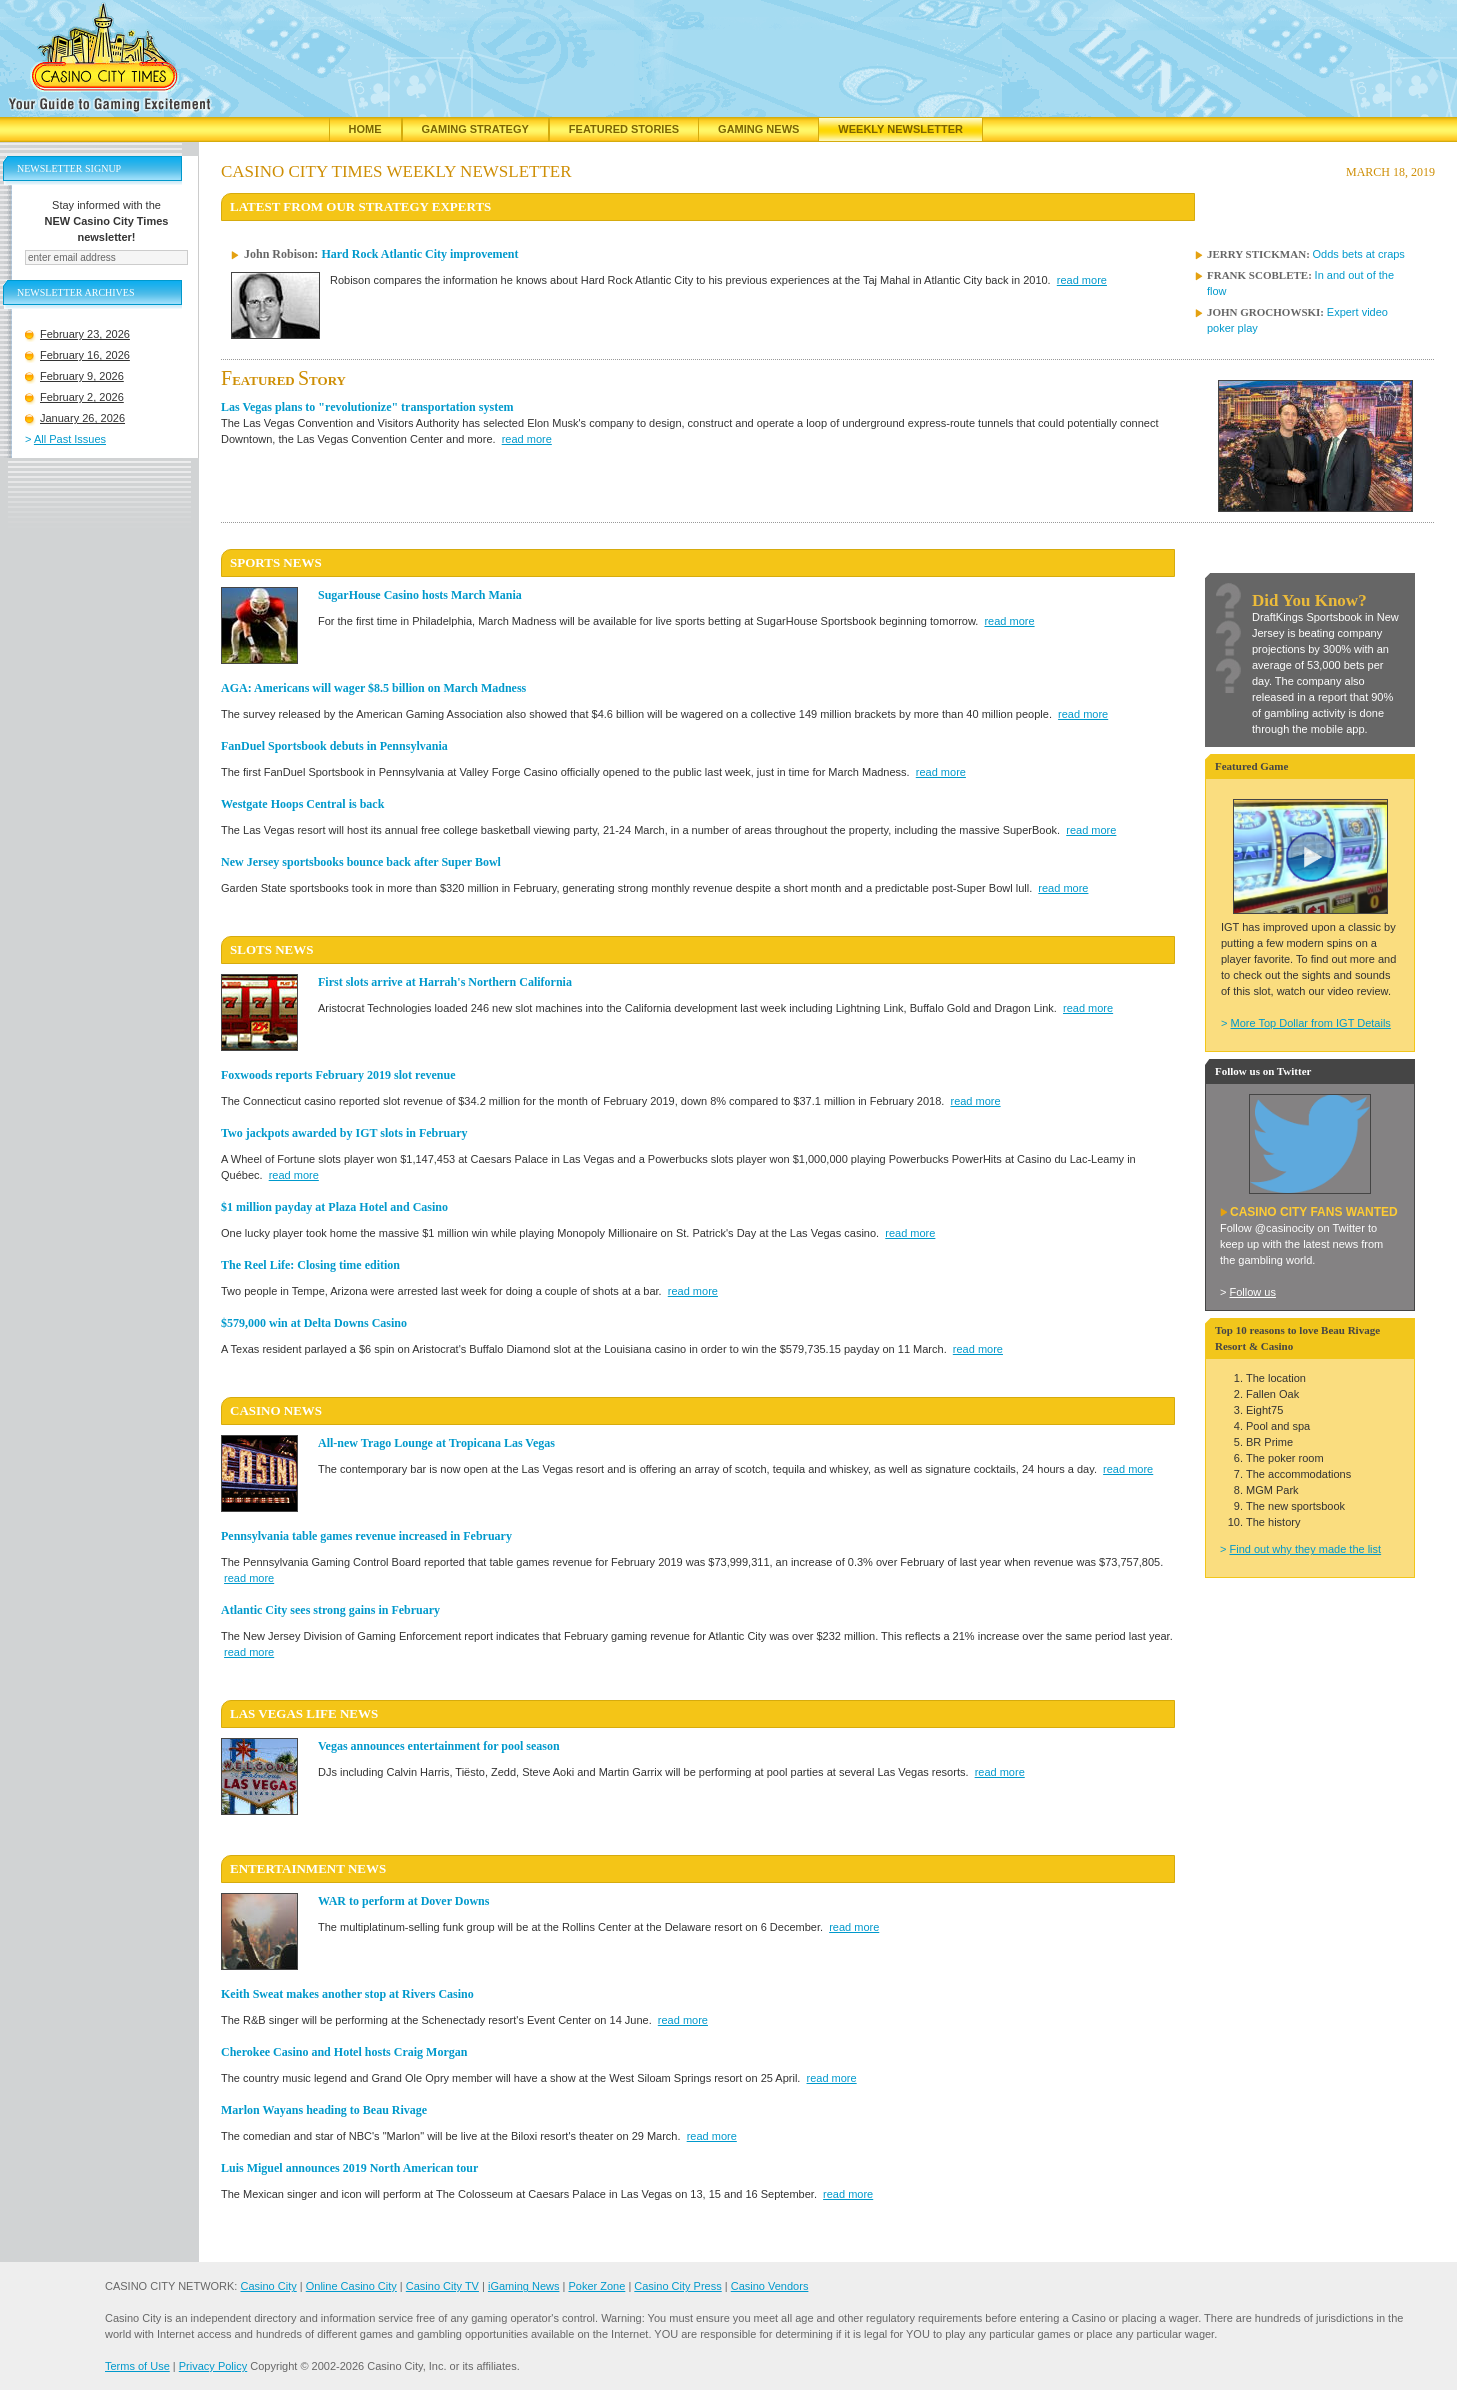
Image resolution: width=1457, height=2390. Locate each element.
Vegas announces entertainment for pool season (439, 1746)
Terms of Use (137, 2366)
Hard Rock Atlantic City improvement (419, 254)
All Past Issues (70, 465)
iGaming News (524, 2286)
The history (1273, 1522)
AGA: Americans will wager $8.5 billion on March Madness (373, 688)
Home (365, 129)
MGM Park (1272, 1490)
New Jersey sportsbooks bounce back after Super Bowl (361, 862)
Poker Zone (596, 2286)
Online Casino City (351, 2286)
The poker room (1285, 1458)
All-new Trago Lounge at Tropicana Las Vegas (436, 1443)
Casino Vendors (770, 2286)
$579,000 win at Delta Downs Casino (314, 1323)
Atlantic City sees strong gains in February (330, 1610)
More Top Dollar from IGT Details (1310, 1023)
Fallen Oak (1272, 1394)
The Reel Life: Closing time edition (310, 1265)
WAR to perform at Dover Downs (403, 1901)
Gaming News (758, 129)
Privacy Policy (213, 2366)
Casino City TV (442, 2286)
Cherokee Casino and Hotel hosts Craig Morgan (344, 2052)
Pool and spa (1278, 1426)
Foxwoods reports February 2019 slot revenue (338, 1075)
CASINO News (276, 1410)
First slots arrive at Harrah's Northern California (445, 982)
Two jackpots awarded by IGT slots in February (344, 1133)
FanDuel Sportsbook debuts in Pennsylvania (334, 746)
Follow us (1252, 1292)
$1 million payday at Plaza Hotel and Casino (334, 1207)
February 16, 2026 (85, 381)
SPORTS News (276, 562)
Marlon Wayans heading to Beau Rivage (324, 2110)
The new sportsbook (1295, 1506)
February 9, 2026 (82, 402)
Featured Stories (624, 129)
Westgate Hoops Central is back (302, 804)
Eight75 (1264, 1410)
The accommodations (1298, 1474)
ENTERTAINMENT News (308, 1868)
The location (1276, 1378)
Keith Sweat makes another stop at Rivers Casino (347, 1994)
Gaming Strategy (475, 129)
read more (1082, 280)
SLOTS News (271, 949)
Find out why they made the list (1305, 1549)
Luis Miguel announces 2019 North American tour (349, 2168)
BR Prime (1269, 1442)
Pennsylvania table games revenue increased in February (366, 1536)
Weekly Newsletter (900, 129)
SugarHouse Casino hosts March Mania (420, 595)
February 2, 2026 (82, 423)
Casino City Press (677, 2286)
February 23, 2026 (85, 360)
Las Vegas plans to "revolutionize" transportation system (367, 407)
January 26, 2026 (82, 444)
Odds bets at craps (1359, 254)
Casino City (268, 2286)
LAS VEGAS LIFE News (304, 1713)
